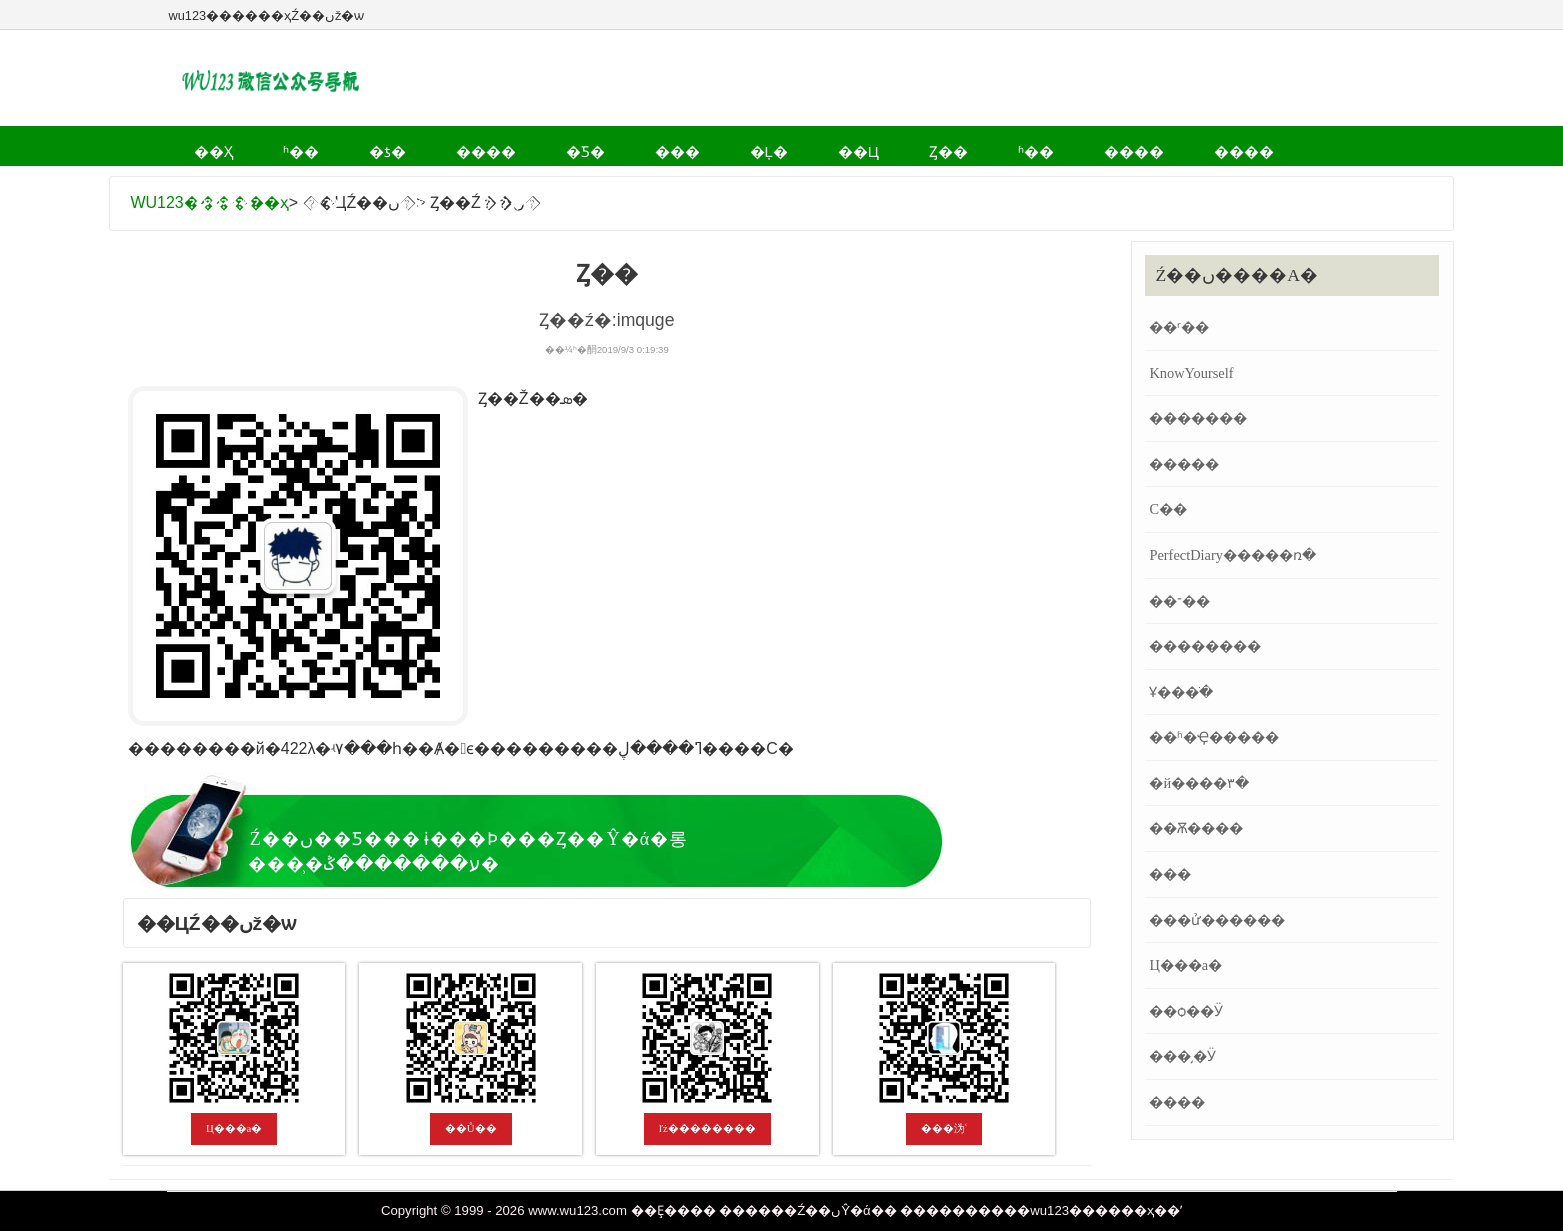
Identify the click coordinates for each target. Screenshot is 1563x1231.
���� (414, 145)
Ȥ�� (773, 145)
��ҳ (203, 145)
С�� (1168, 509)
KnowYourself (1191, 373)
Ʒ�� (623, 184)
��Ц (705, 145)
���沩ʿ (944, 1128)
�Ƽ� (494, 145)
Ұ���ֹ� (1181, 692)
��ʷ (556, 184)
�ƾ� (335, 145)
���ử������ (1217, 920)
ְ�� (494, 184)
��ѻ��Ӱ (1186, 1011)
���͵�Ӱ (1182, 1056)
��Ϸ (387, 184)
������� (1198, 418)
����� (1184, 464)
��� (565, 145)
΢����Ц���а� (234, 1128)
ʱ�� (269, 145)
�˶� (1180, 145)
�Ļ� (636, 145)
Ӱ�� (1247, 145)
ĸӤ (443, 184)
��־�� (1179, 601)
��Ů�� (471, 1128)
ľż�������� (707, 1128)
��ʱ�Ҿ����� (1214, 737)
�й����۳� (1199, 783)
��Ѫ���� (1196, 828)
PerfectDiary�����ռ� (1232, 555)
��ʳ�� (1179, 327)
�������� (1205, 646)
